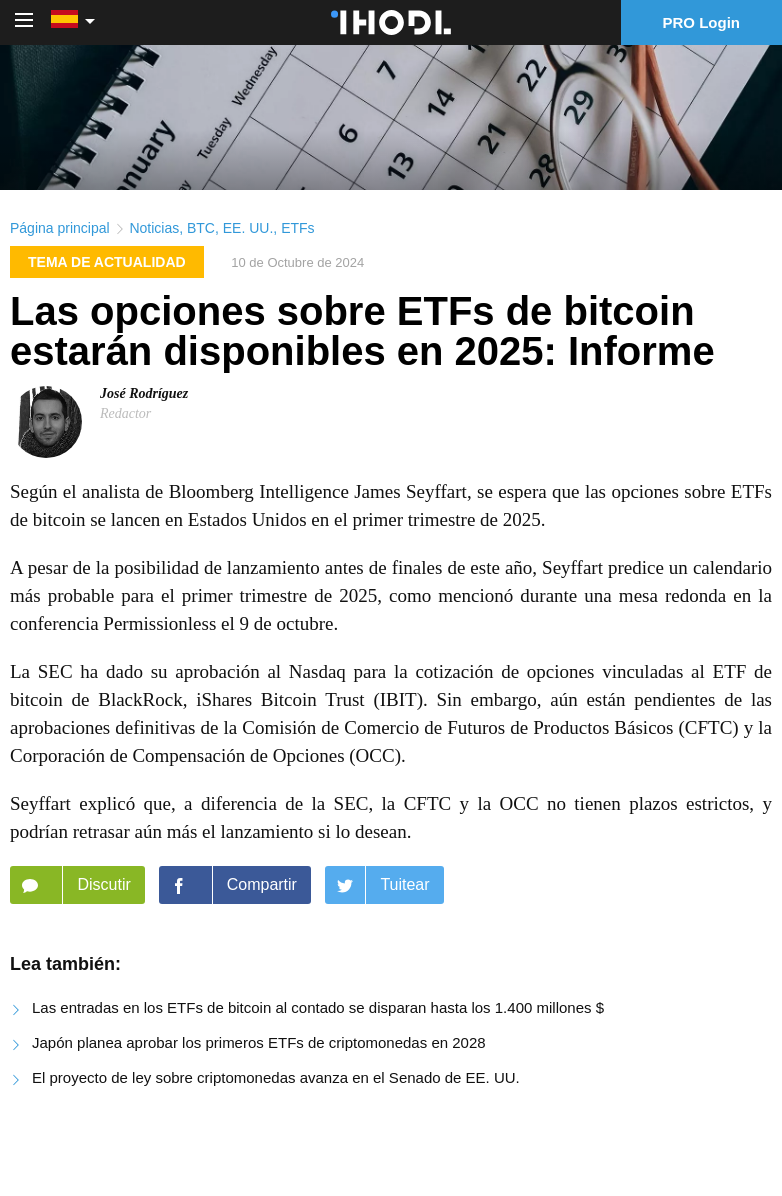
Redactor (125, 413)
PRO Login (702, 22)
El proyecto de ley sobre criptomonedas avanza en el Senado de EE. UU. (276, 1077)
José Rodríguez (144, 393)
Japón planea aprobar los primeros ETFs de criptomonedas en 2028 (259, 1042)
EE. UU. (248, 228)
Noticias (154, 228)
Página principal (60, 228)
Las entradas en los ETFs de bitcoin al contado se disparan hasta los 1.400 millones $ (318, 1007)
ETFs (297, 228)
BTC (201, 228)
